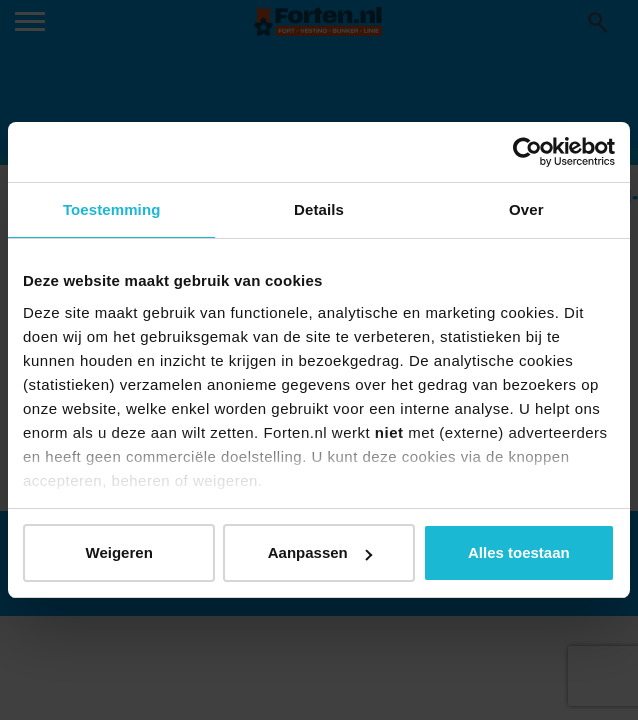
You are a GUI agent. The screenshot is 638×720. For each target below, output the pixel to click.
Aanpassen (320, 552)
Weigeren (119, 552)
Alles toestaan (519, 552)
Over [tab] (526, 209)
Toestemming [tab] (112, 209)
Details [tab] (319, 209)
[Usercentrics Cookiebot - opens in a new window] (527, 152)
